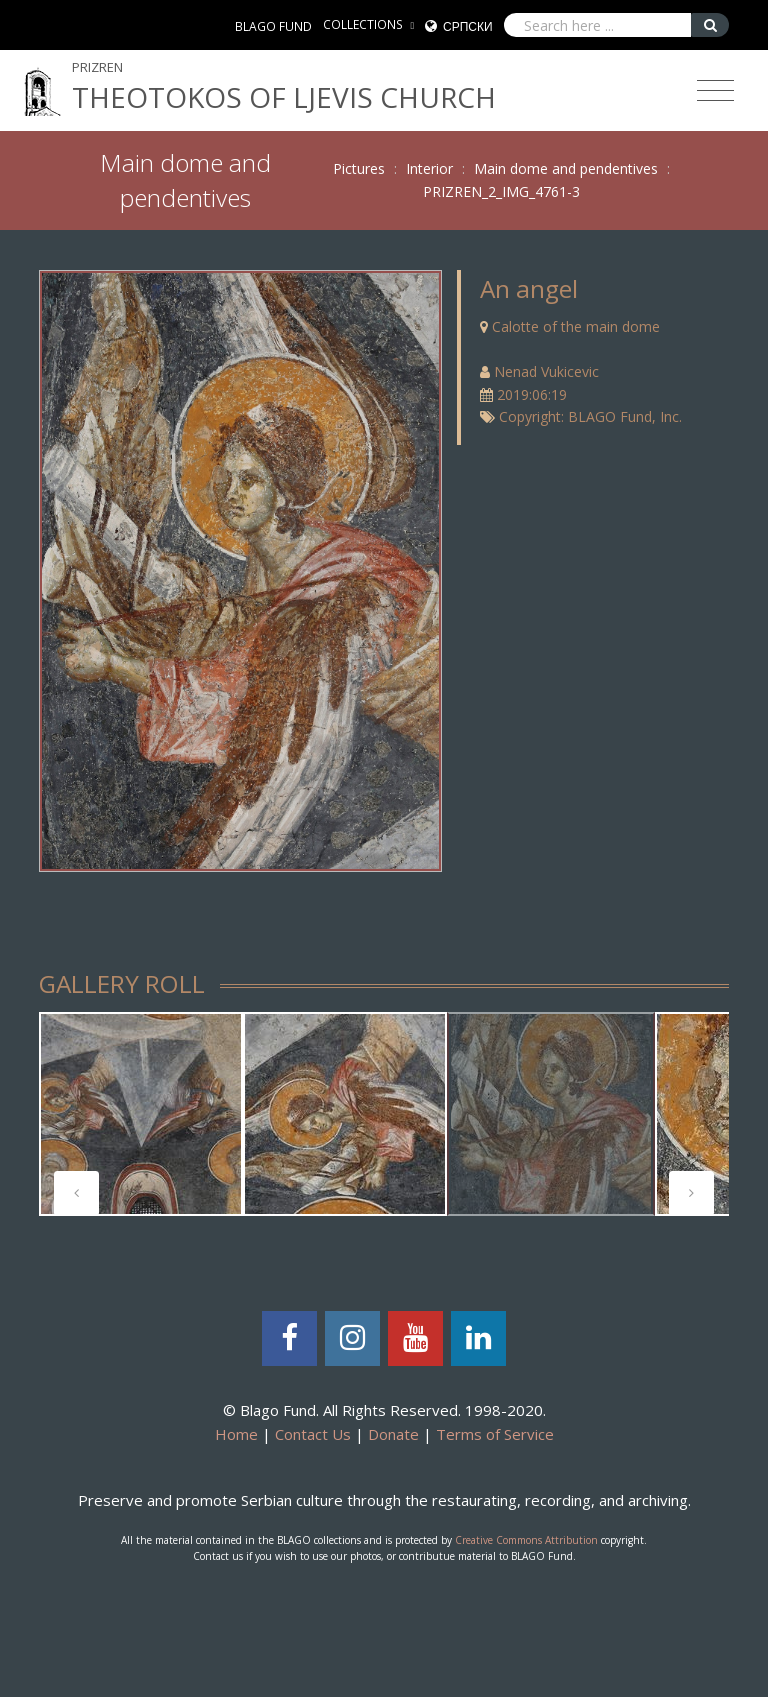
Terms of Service (495, 1434)
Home (236, 1434)
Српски (468, 26)
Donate (393, 1434)
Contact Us (313, 1434)
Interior (429, 168)
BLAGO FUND (273, 26)
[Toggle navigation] (715, 91)
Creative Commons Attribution (526, 1540)
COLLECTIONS (363, 24)
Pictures (359, 168)
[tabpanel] (141, 1114)
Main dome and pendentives (566, 168)
